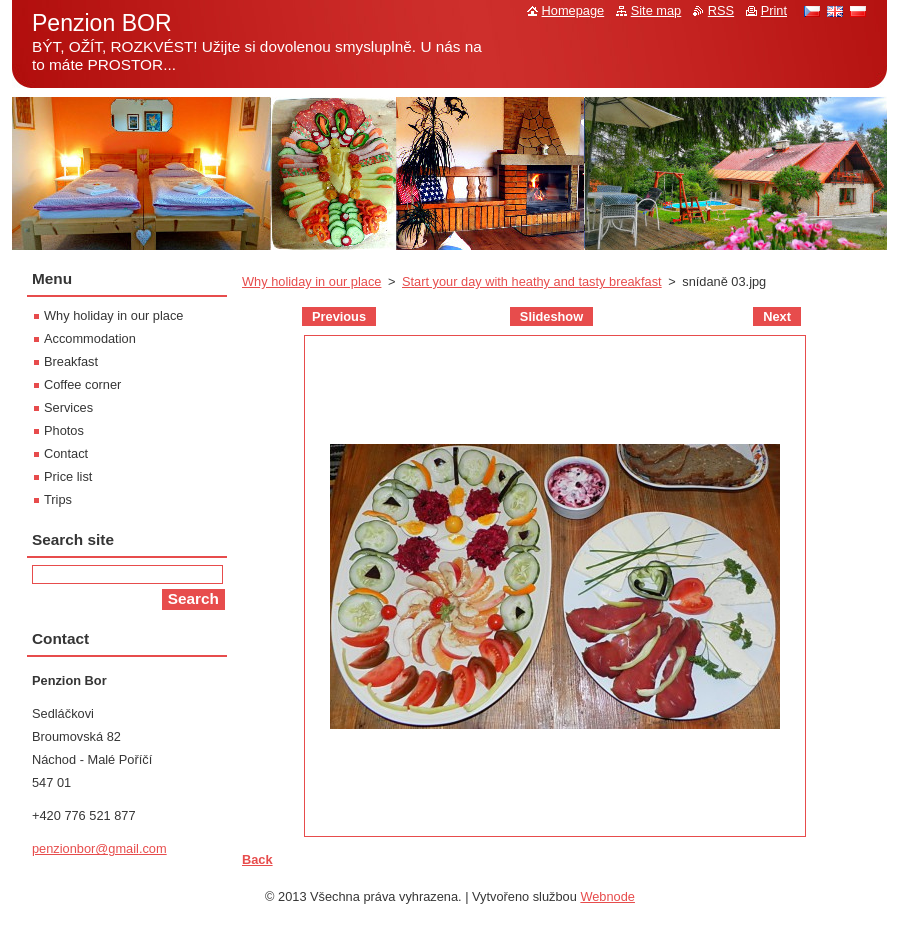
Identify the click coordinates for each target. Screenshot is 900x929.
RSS (721, 10)
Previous (339, 316)
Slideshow (551, 316)
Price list (68, 476)
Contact (66, 453)
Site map (656, 10)
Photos (64, 430)
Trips (58, 499)
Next (777, 316)
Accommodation (90, 338)
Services (68, 407)
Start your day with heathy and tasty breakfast (532, 281)
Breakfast (71, 361)
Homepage (573, 10)
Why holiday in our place (311, 281)
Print (774, 10)
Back (257, 859)
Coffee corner (82, 384)
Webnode (607, 896)
